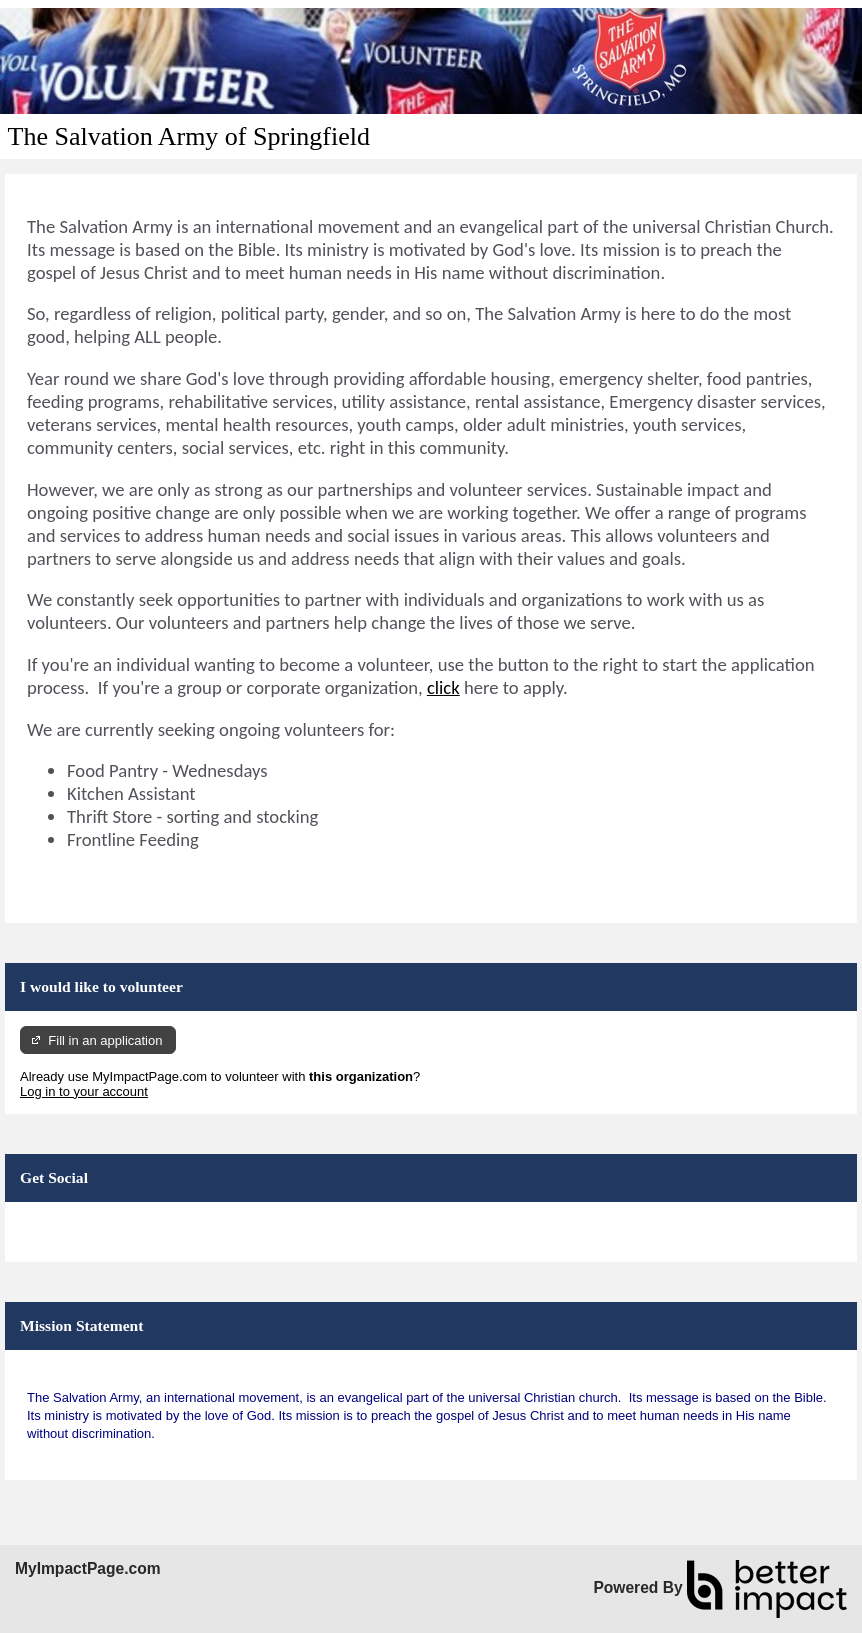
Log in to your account (84, 1091)
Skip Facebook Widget (85, 1224)
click (443, 687)
